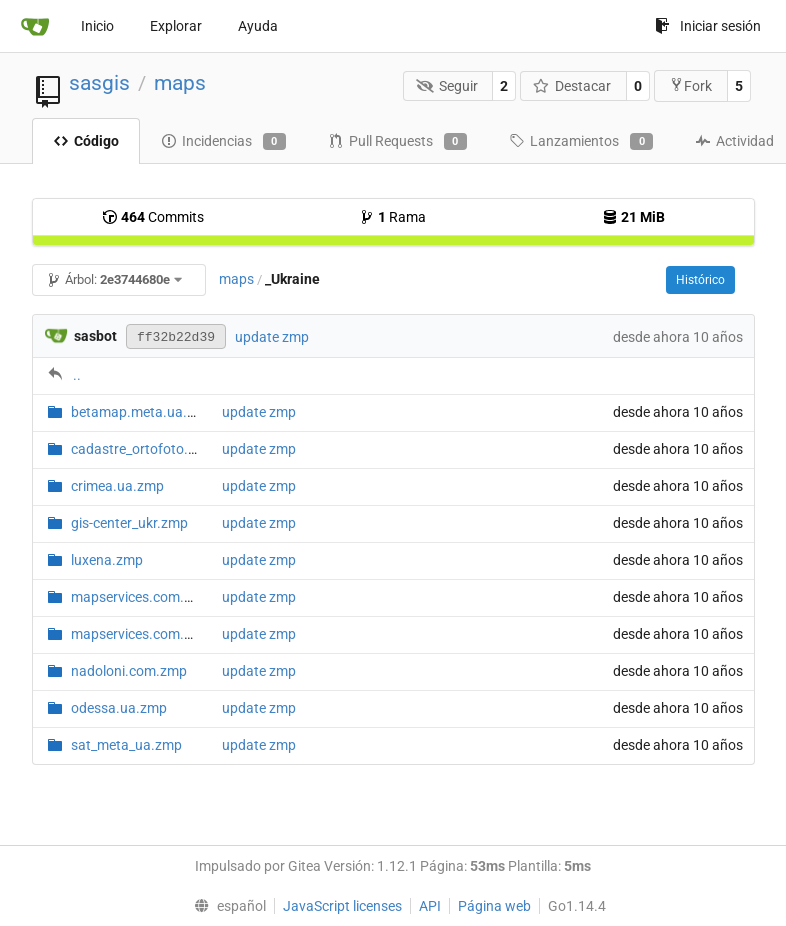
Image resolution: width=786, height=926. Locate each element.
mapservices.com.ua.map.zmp (167, 634)
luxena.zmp (107, 560)
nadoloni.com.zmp (129, 671)
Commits (153, 217)
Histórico (700, 280)
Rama (392, 217)
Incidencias (223, 142)
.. (77, 375)
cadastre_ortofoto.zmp (143, 449)
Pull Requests (397, 142)
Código (86, 141)
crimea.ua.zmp (117, 486)
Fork (690, 85)
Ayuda (258, 26)
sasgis (99, 83)
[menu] (225, 906)
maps (180, 83)
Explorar (176, 26)
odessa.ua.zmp (119, 708)
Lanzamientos (581, 142)
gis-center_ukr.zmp (129, 523)
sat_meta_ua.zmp (126, 745)
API (430, 906)
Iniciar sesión (708, 26)
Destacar (572, 86)
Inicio (97, 26)
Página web (494, 906)
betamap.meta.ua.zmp (142, 412)
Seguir (447, 86)
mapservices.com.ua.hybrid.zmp (172, 597)
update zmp (272, 337)
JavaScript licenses (342, 906)
